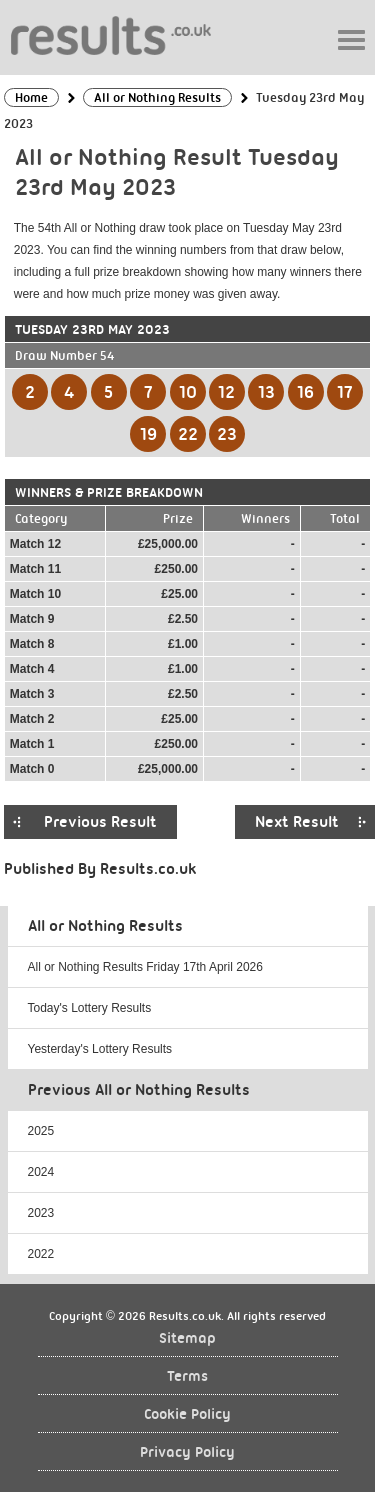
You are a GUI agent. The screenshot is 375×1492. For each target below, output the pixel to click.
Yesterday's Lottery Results (100, 1049)
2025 (41, 1131)
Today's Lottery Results (90, 1008)
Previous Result (100, 822)
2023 (41, 1213)
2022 (41, 1254)
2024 (41, 1172)
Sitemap (187, 1338)
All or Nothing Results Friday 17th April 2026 (145, 967)
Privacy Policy (187, 1452)
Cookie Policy (187, 1414)
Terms (187, 1376)
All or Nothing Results (105, 926)
